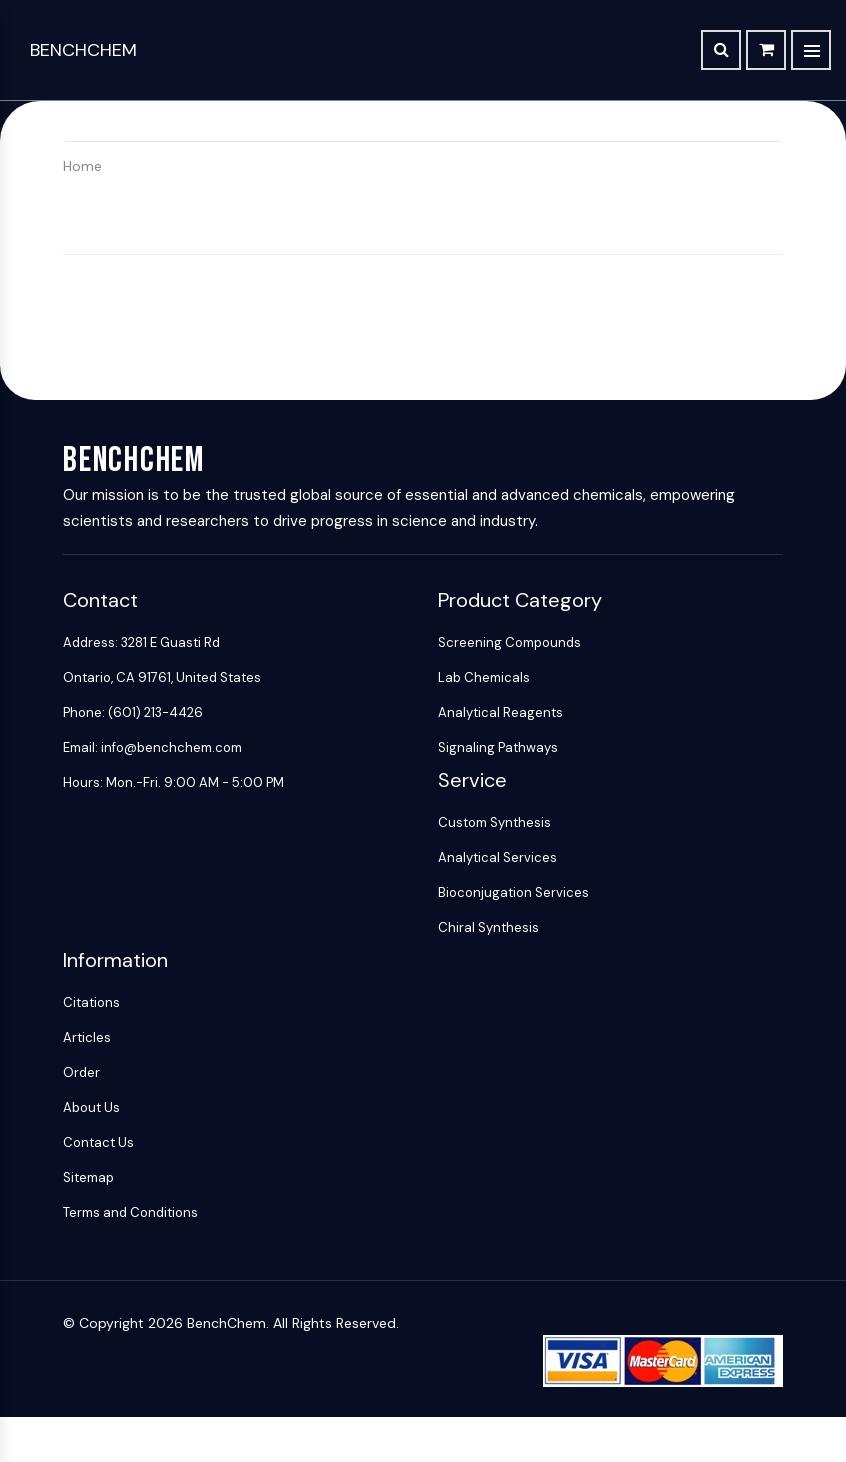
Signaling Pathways (498, 747)
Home (82, 166)
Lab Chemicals (484, 677)
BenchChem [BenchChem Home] (83, 50)
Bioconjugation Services (513, 892)
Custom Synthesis (494, 822)
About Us (91, 1107)
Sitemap (88, 1177)
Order (81, 1072)
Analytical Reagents (500, 712)
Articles (87, 1037)
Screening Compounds (509, 642)
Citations (91, 1002)
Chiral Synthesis (488, 927)
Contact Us (98, 1142)
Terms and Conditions (130, 1212)
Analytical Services (497, 857)
